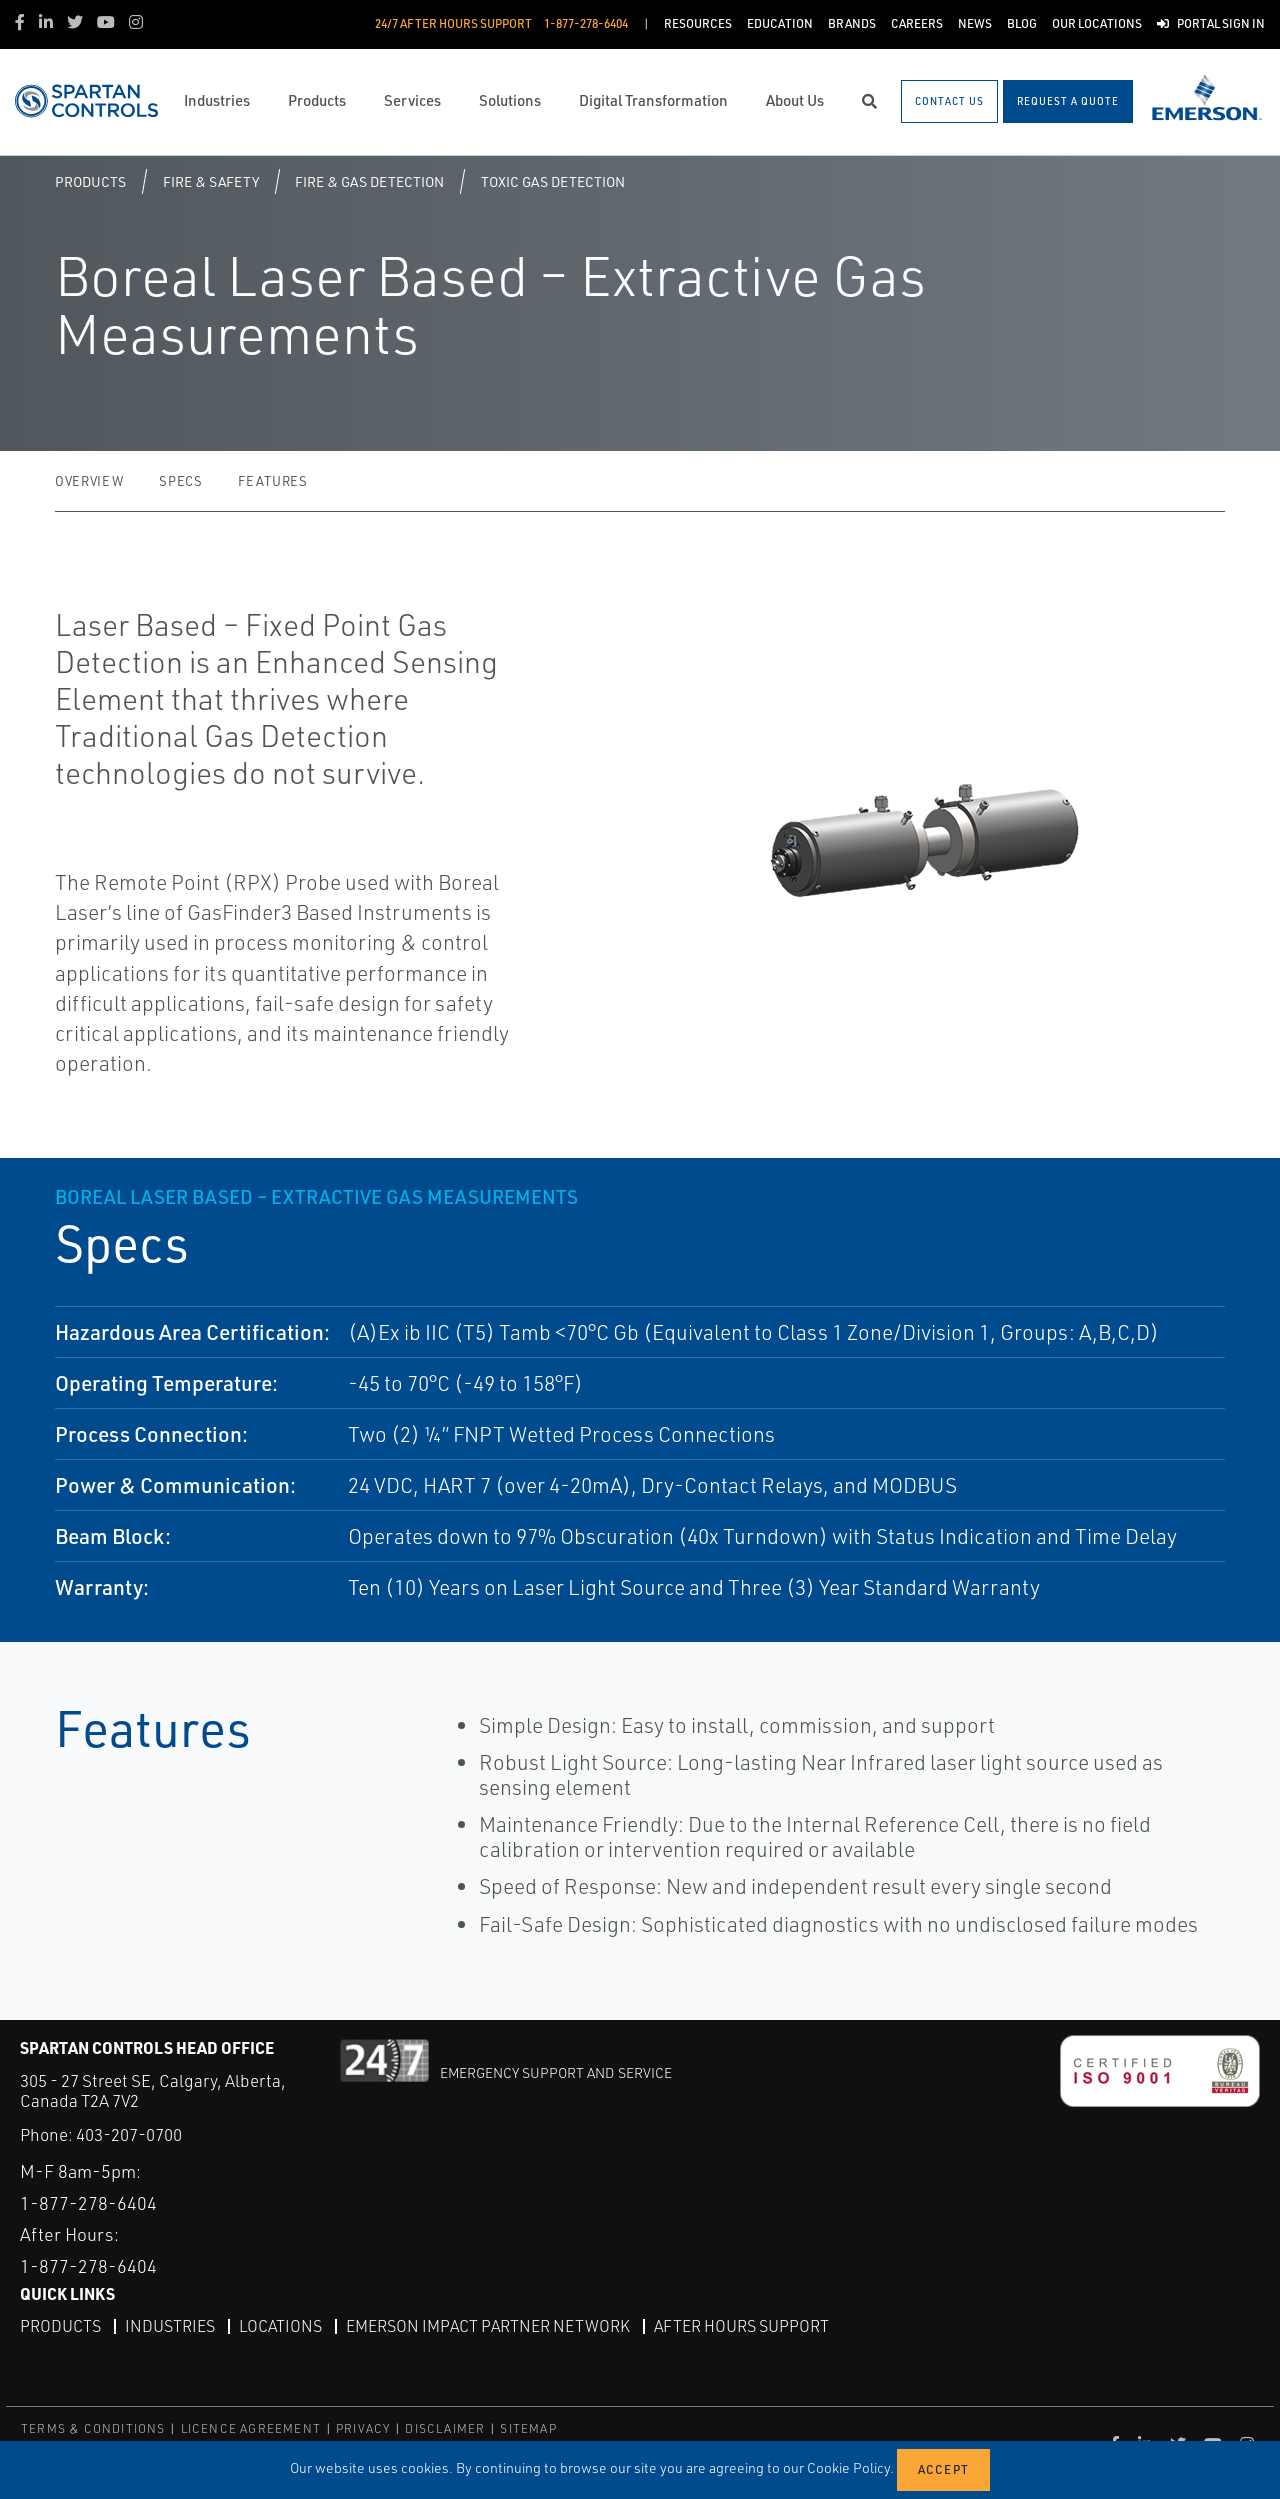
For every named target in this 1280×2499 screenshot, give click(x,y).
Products (90, 181)
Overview (89, 481)
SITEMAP (528, 2428)
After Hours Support (741, 2326)
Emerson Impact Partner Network (488, 2326)
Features (272, 481)
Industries (170, 2326)
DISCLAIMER (445, 2428)
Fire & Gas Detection (369, 181)
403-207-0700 (129, 2134)
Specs (180, 481)
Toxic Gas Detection (553, 181)
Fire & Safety (211, 181)
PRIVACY (363, 2428)
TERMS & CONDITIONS (93, 2428)
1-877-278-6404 (88, 2203)
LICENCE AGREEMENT (251, 2428)
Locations (280, 2326)
